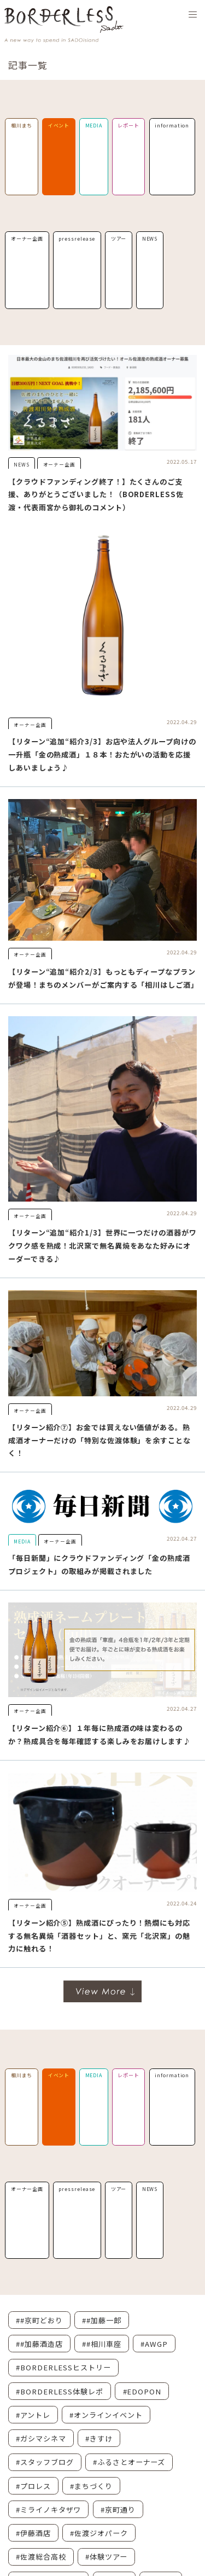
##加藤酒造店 (39, 2344)
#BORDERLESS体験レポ (59, 2391)
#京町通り (118, 2509)
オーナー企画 (27, 238)
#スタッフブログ (44, 2462)
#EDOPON (142, 2391)
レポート (128, 125)
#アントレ (33, 2415)
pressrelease (76, 238)
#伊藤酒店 (33, 2533)
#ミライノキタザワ (48, 2509)
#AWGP (154, 2344)
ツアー (119, 238)
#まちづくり (91, 2486)
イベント (59, 125)
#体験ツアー (106, 2556)
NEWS (150, 238)
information (172, 125)
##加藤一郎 (101, 2320)
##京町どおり (39, 2320)
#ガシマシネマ (41, 2438)
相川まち (22, 125)
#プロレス (33, 2486)
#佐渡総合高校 (41, 2556)
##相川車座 (101, 2344)
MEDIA (94, 125)
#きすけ (99, 2438)
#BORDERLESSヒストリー (63, 2367)
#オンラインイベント (105, 2415)
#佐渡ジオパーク (98, 2533)
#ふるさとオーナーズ (129, 2462)
